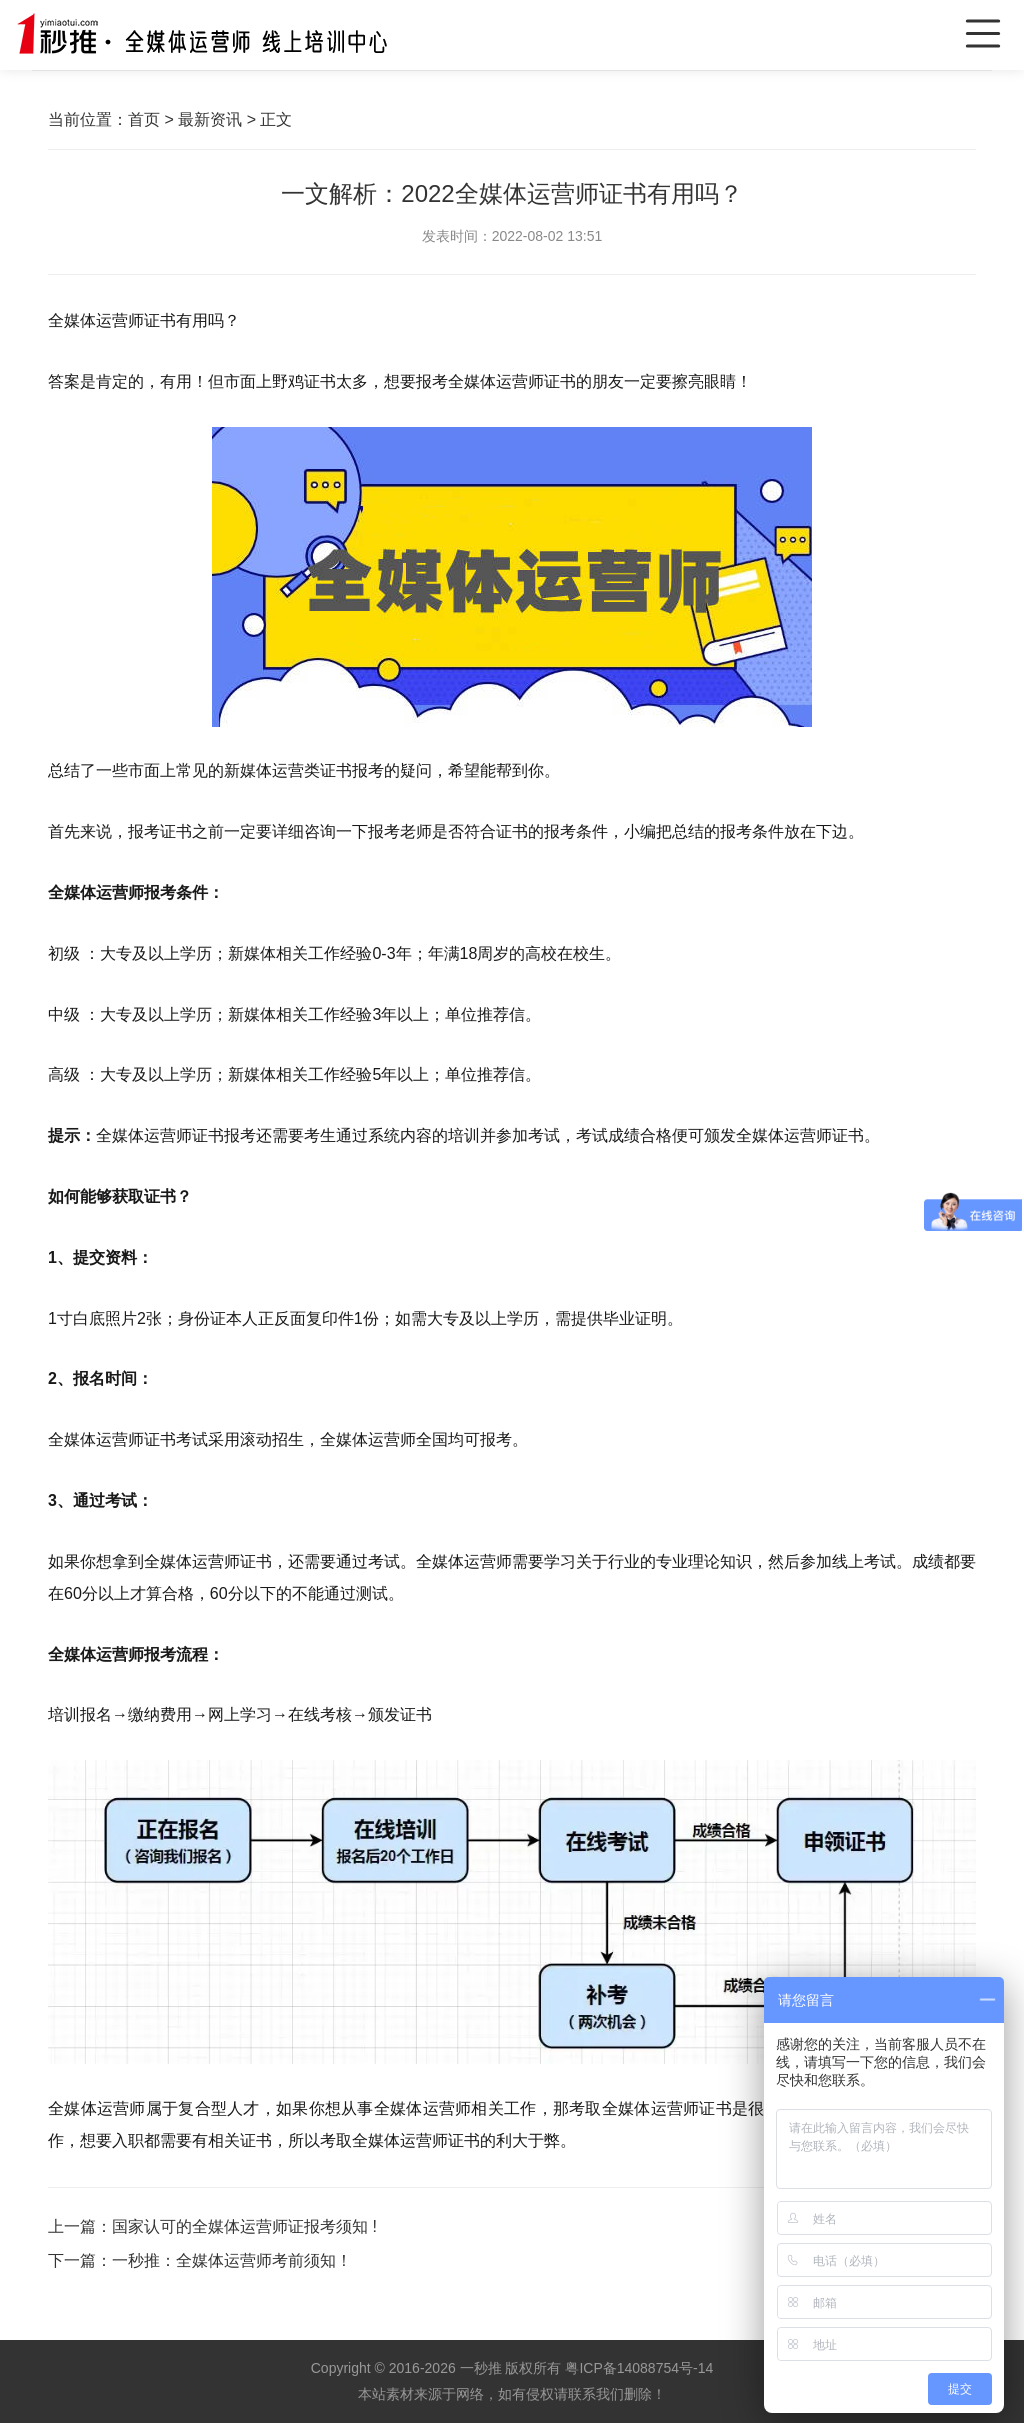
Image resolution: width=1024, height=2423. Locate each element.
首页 (144, 119)
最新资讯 (210, 119)
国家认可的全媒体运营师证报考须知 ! (244, 2226)
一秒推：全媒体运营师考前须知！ (232, 2260)
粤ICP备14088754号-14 (639, 2368)
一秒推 (481, 2368)
